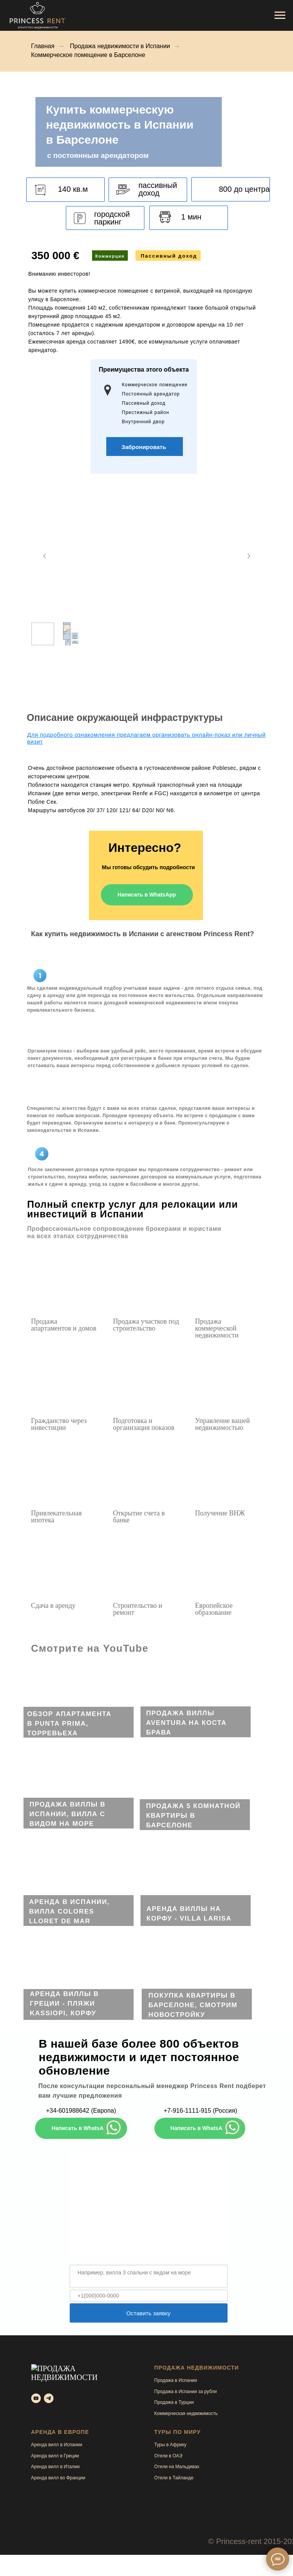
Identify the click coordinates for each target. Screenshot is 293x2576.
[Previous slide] (44, 556)
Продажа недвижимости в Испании (120, 46)
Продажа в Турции (174, 2402)
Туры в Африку (170, 2444)
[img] (78, 1702)
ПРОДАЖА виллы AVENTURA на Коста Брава (186, 1723)
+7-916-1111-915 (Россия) (200, 2110)
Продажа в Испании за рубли (185, 2391)
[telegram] (49, 2387)
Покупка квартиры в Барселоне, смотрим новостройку (193, 2005)
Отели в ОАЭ (168, 2456)
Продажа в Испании (175, 2380)
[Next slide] (248, 556)
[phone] (149, 2295)
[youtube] (36, 2387)
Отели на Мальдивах (176, 2466)
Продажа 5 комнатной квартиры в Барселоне (193, 1815)
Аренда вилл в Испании (56, 2444)
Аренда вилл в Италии (55, 2466)
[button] (144, 447)
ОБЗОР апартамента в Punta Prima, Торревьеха (69, 1723)
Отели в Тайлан (171, 2477)
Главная (43, 46)
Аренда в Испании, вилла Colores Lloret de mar (69, 1911)
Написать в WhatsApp (146, 895)
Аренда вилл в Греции (55, 2456)
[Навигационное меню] (280, 15)
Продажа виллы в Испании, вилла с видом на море (68, 1814)
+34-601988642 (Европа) (81, 2110)
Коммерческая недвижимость (186, 2413)
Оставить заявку (148, 2313)
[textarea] (149, 2276)
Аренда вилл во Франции (58, 2477)
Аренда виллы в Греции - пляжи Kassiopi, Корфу (64, 2003)
